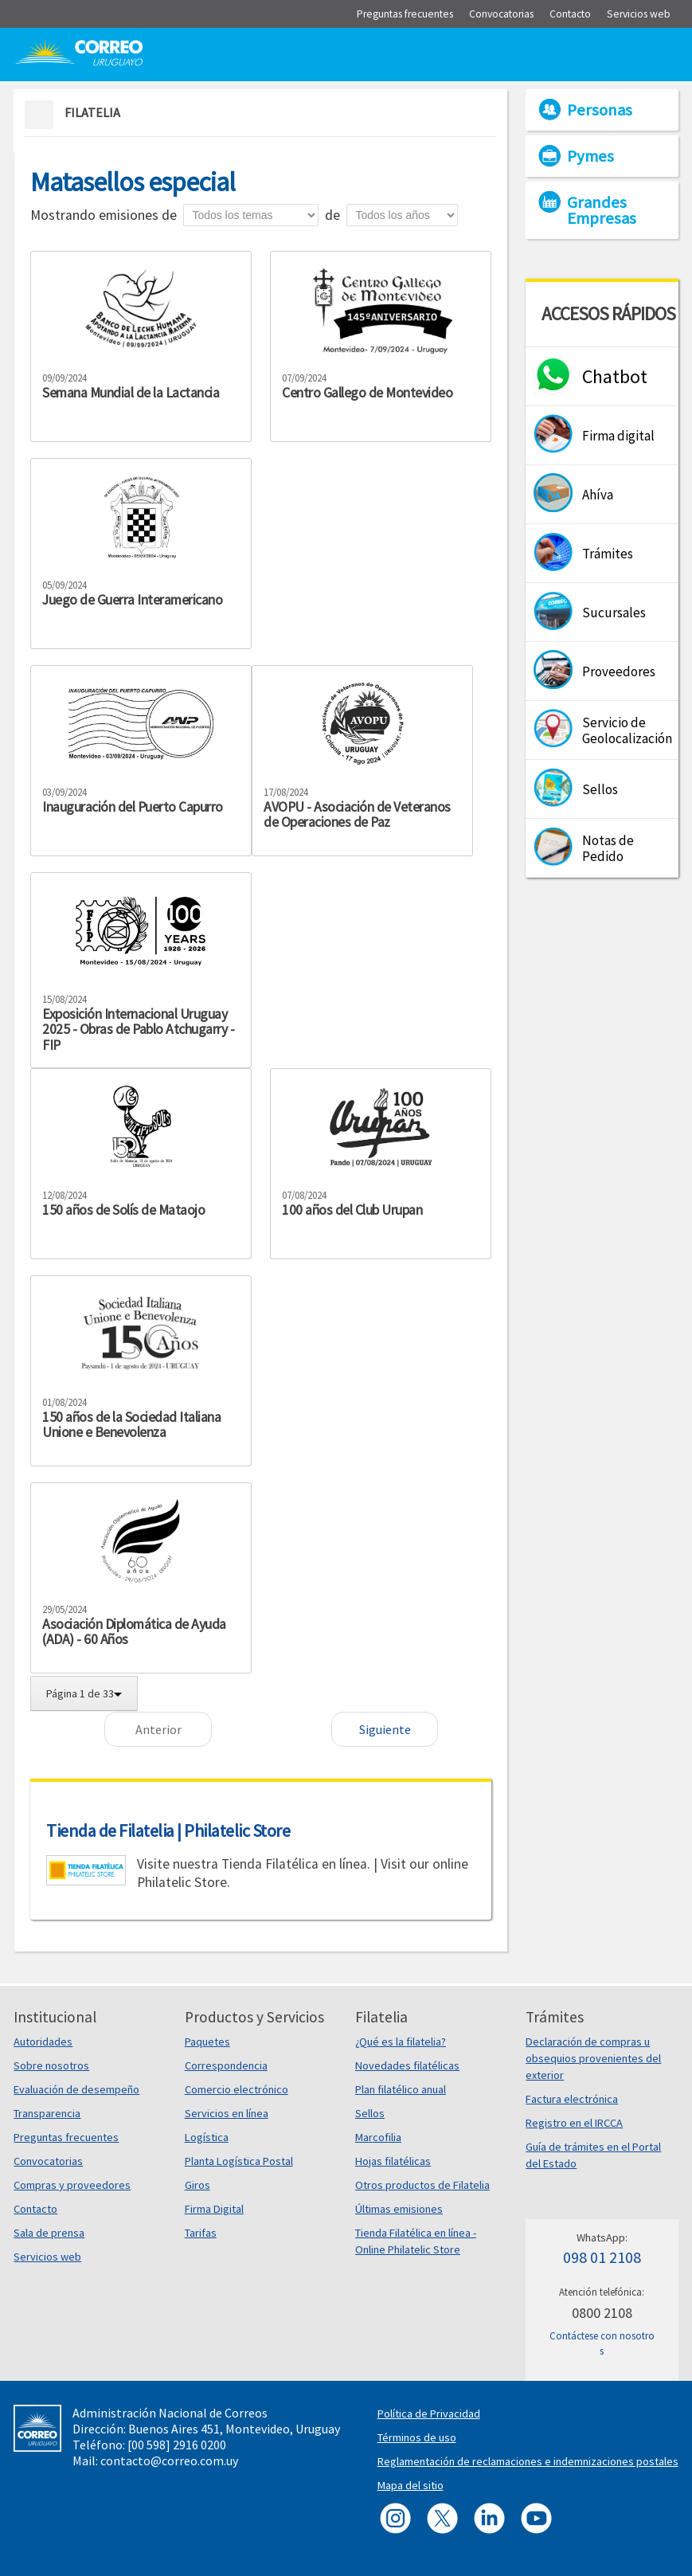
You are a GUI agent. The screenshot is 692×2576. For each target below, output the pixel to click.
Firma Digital (214, 2209)
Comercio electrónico (236, 2089)
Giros (197, 2185)
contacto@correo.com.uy (169, 2460)
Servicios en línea (226, 2113)
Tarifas (201, 2233)
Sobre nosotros (51, 2065)
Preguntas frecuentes (66, 2137)
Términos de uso (416, 2437)
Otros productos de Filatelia (422, 2185)
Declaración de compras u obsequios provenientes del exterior (593, 2058)
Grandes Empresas (601, 210)
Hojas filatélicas (393, 2161)
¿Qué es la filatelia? (400, 2041)
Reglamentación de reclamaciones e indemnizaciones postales (527, 2461)
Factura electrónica (572, 2099)
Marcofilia (378, 2137)
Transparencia (47, 2113)
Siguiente (385, 1729)
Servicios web (47, 2256)
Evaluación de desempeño (76, 2089)
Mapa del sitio (410, 2485)
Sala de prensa (49, 2233)
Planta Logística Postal (239, 2161)
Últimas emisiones (399, 2209)
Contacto (35, 2209)
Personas (599, 110)
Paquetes (207, 2041)
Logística (207, 2137)
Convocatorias (48, 2161)
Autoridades (43, 2041)
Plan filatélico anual (400, 2089)
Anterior (158, 1729)
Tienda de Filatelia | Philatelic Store (168, 1830)
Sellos (370, 2113)
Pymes (590, 156)
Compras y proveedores (72, 2185)
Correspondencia (226, 2065)
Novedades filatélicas (407, 2065)
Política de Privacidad (428, 2413)
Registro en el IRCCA (574, 2123)
